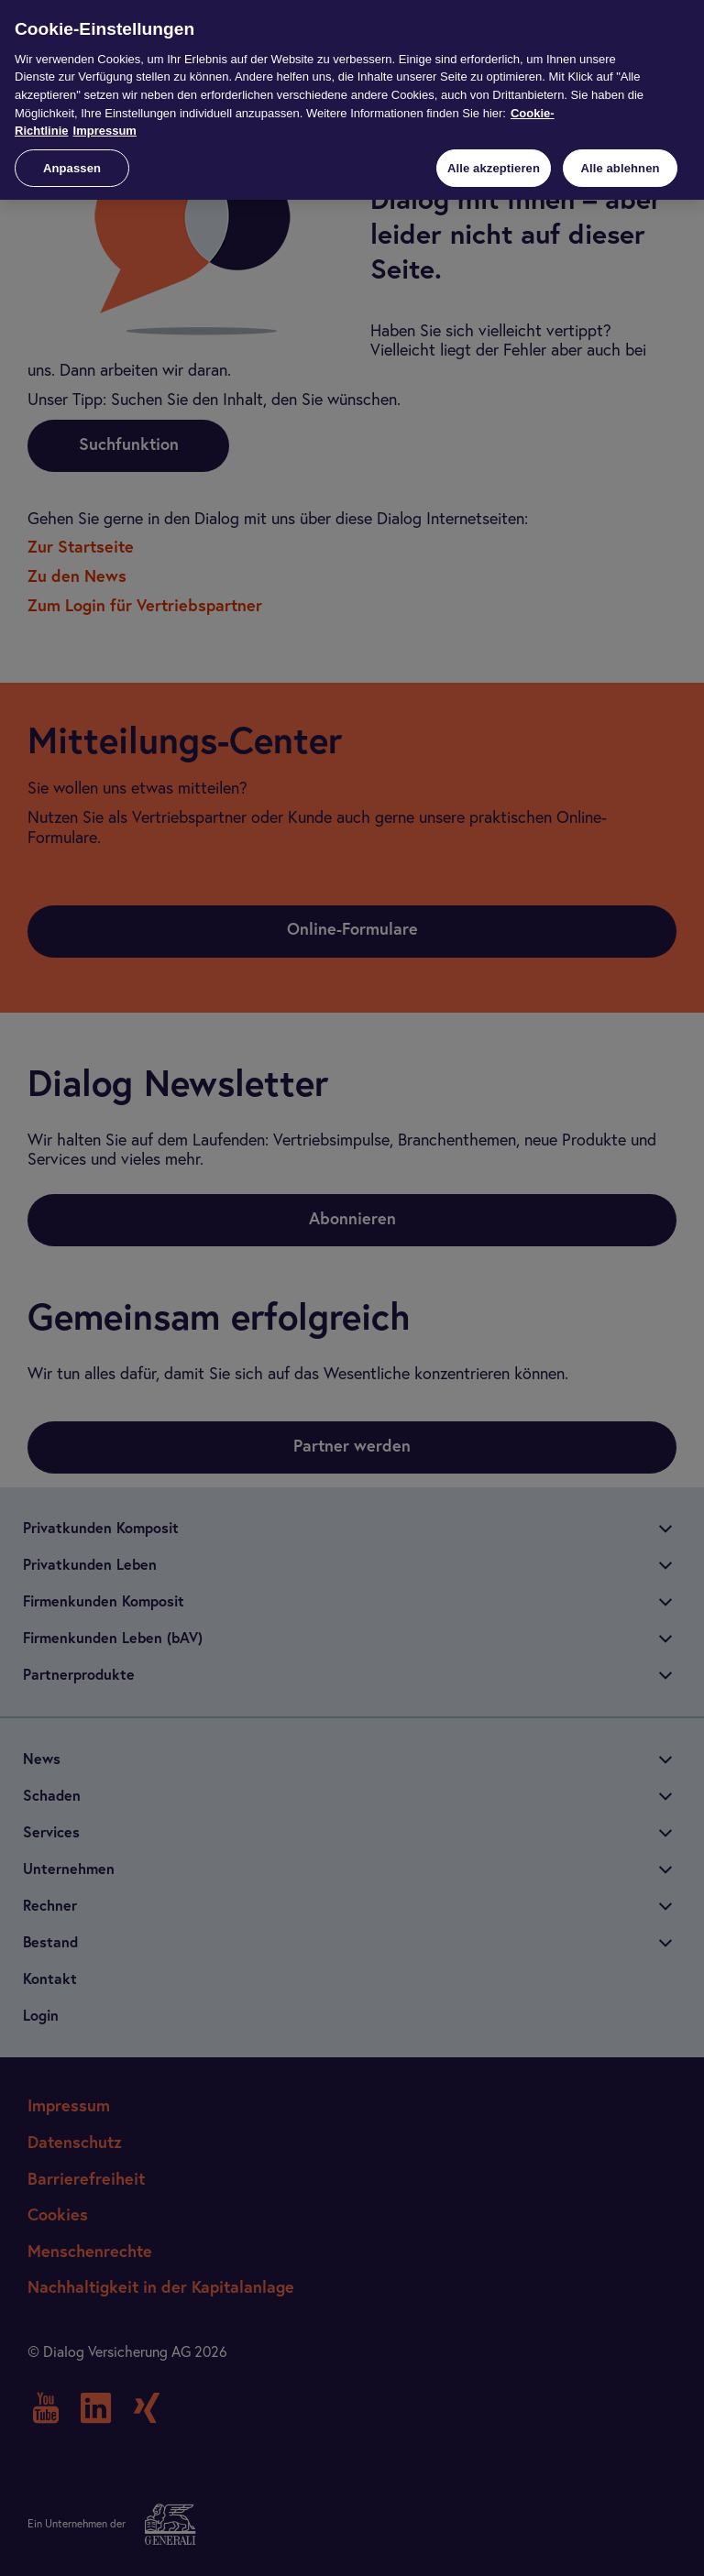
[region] (352, 100)
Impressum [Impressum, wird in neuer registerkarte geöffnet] (105, 130)
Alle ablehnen (619, 168)
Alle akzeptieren (493, 168)
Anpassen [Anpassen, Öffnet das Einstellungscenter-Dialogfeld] (72, 168)
